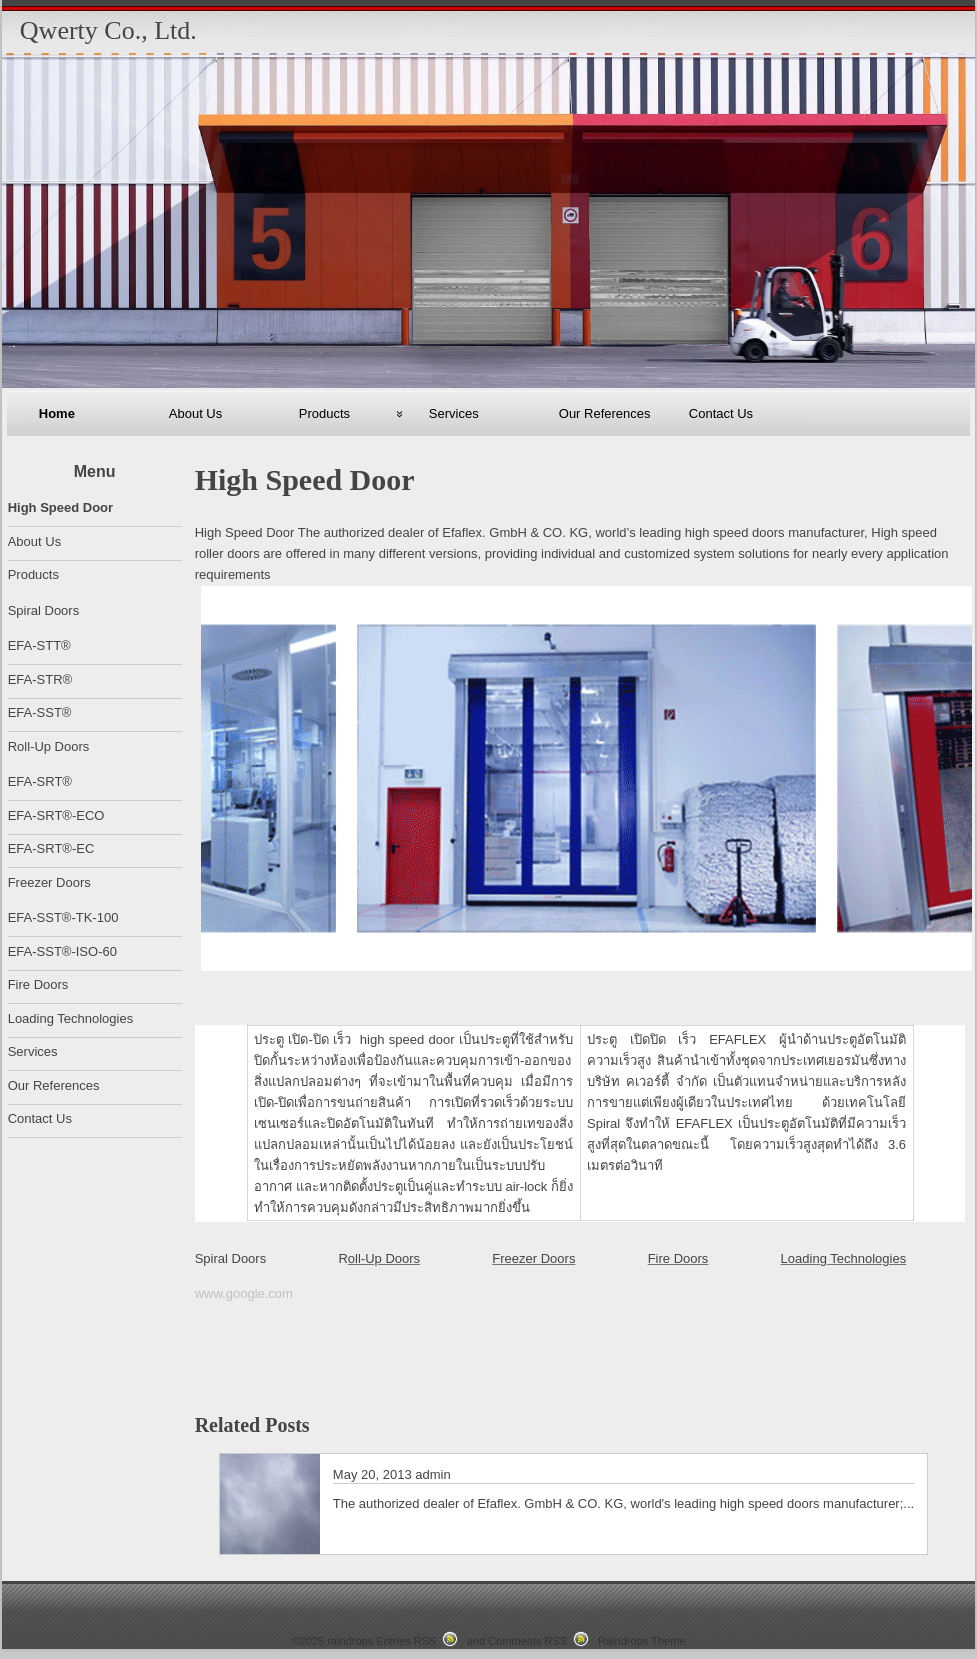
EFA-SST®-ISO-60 (62, 951)
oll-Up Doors (384, 1258)
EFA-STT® (39, 645)
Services (454, 413)
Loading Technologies (844, 1258)
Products (324, 413)
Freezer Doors (533, 1258)
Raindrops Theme (642, 1641)
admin (432, 1474)
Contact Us (721, 413)
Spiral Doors (231, 1258)
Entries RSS (406, 1641)
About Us (195, 413)
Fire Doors (678, 1258)
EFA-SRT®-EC (51, 848)
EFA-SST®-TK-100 (63, 917)
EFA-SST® (40, 712)
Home (57, 413)
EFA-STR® (40, 679)
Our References (605, 413)
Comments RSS (527, 1641)
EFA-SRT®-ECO (56, 815)
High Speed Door (60, 507)
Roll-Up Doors (49, 746)
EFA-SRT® (40, 781)
